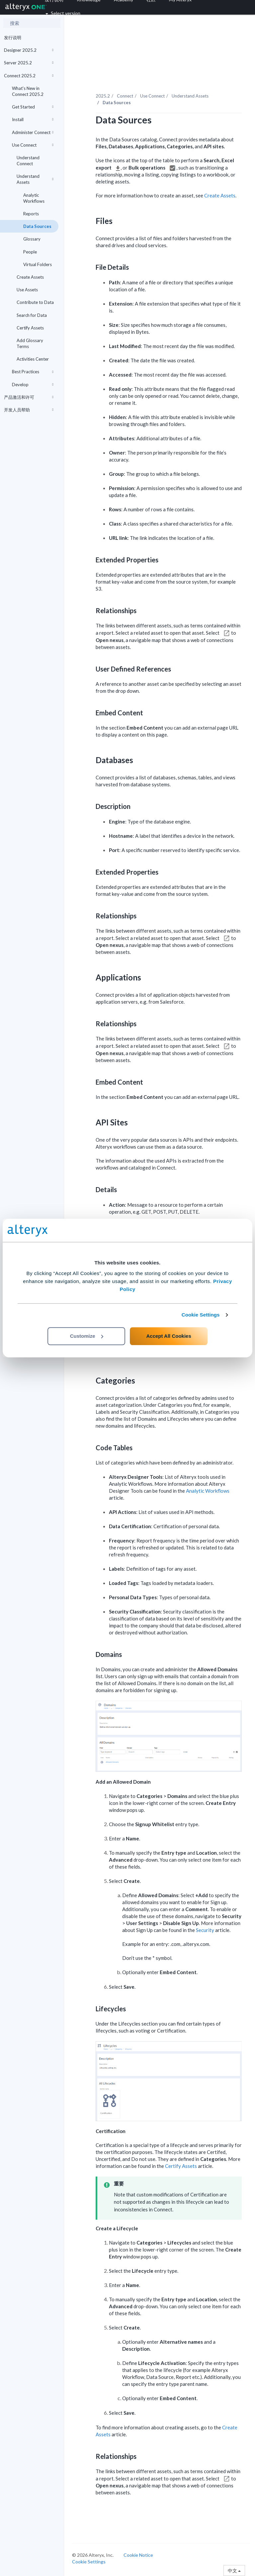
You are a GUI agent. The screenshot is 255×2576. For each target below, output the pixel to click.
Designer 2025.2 (28, 50)
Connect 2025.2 (28, 75)
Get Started (32, 106)
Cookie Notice (138, 2555)
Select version (62, 13)
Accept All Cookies (168, 1336)
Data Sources (37, 226)
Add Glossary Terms (30, 343)
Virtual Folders (37, 264)
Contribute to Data (35, 302)
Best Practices (32, 371)
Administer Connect (32, 132)
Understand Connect (28, 160)
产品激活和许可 (28, 397)
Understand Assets (35, 179)
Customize (86, 1336)
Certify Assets (30, 327)
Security (205, 1930)
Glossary (32, 239)
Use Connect (32, 145)
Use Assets (27, 289)
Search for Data (32, 315)
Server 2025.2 (28, 62)
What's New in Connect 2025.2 (27, 91)
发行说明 (12, 37)
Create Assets (30, 277)
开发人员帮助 (28, 409)
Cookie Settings (201, 1315)
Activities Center (33, 359)
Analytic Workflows (33, 198)
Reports (31, 213)
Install (32, 119)
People (30, 251)
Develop (32, 384)
